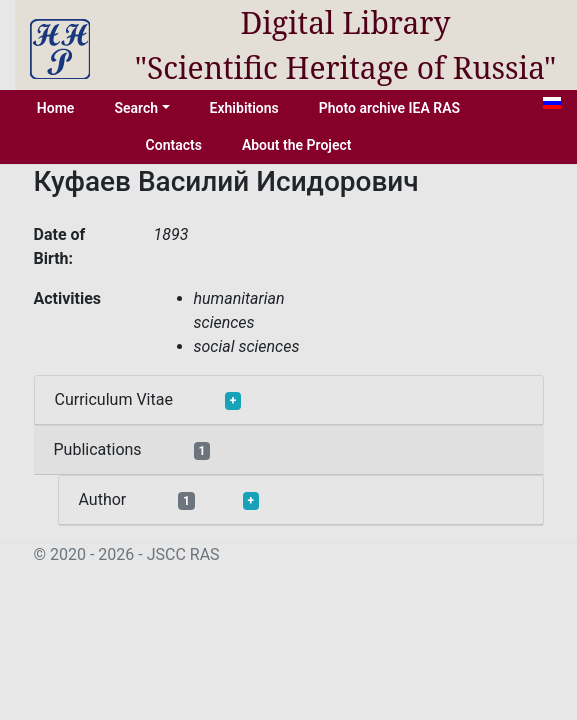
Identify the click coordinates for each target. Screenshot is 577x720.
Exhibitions (244, 108)
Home (56, 108)
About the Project (297, 145)
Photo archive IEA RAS (389, 108)
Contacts (174, 145)
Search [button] (136, 108)
